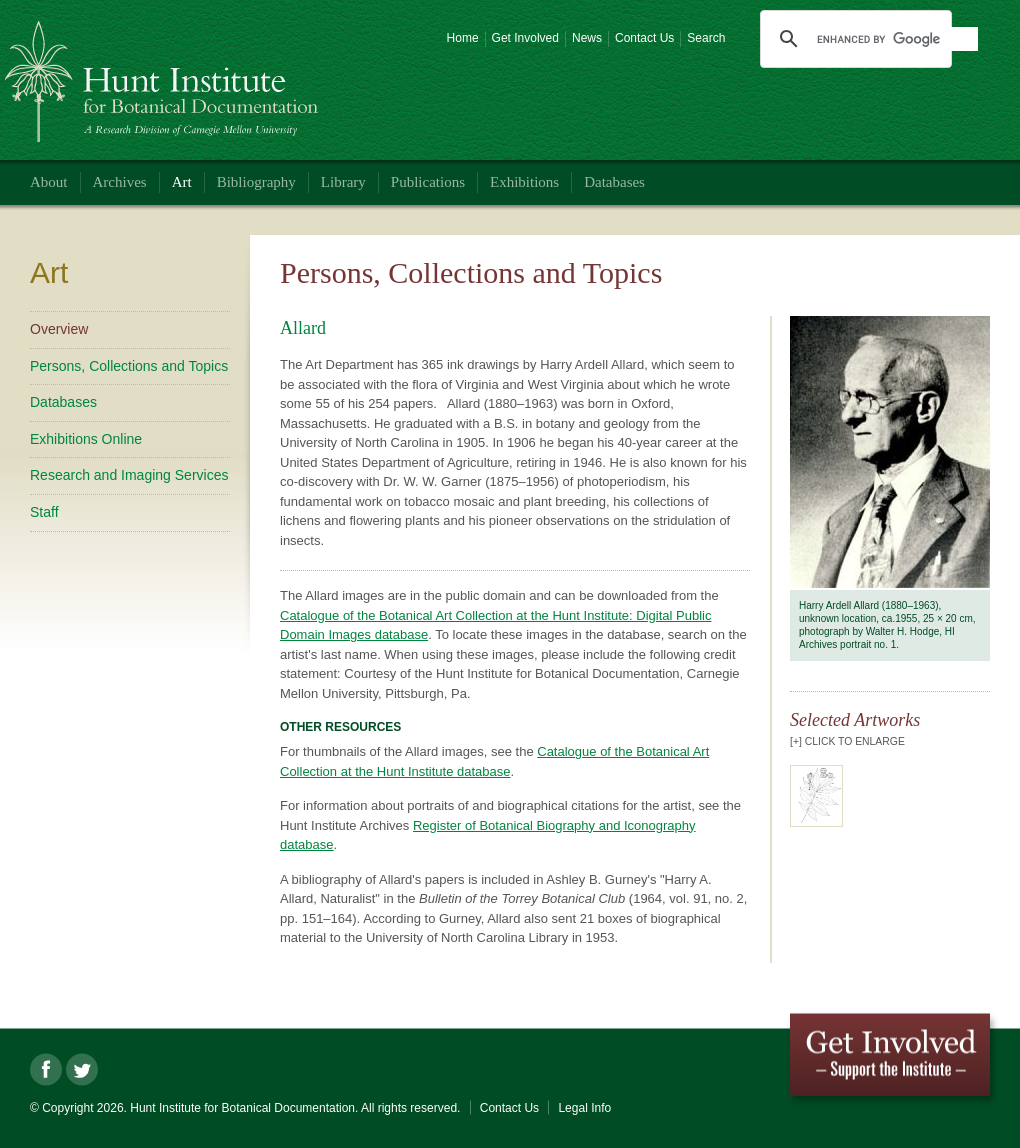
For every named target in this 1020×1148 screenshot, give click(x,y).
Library (343, 182)
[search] (897, 39)
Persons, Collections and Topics (129, 366)
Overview (59, 329)
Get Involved (525, 38)
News (587, 38)
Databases (614, 182)
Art (182, 182)
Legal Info (584, 1108)
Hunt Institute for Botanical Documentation (164, 73)
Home (463, 38)
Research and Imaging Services (129, 475)
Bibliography (256, 182)
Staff (44, 512)
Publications (428, 182)
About (49, 182)
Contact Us (644, 38)
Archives (120, 182)
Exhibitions (524, 182)
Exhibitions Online (86, 439)
